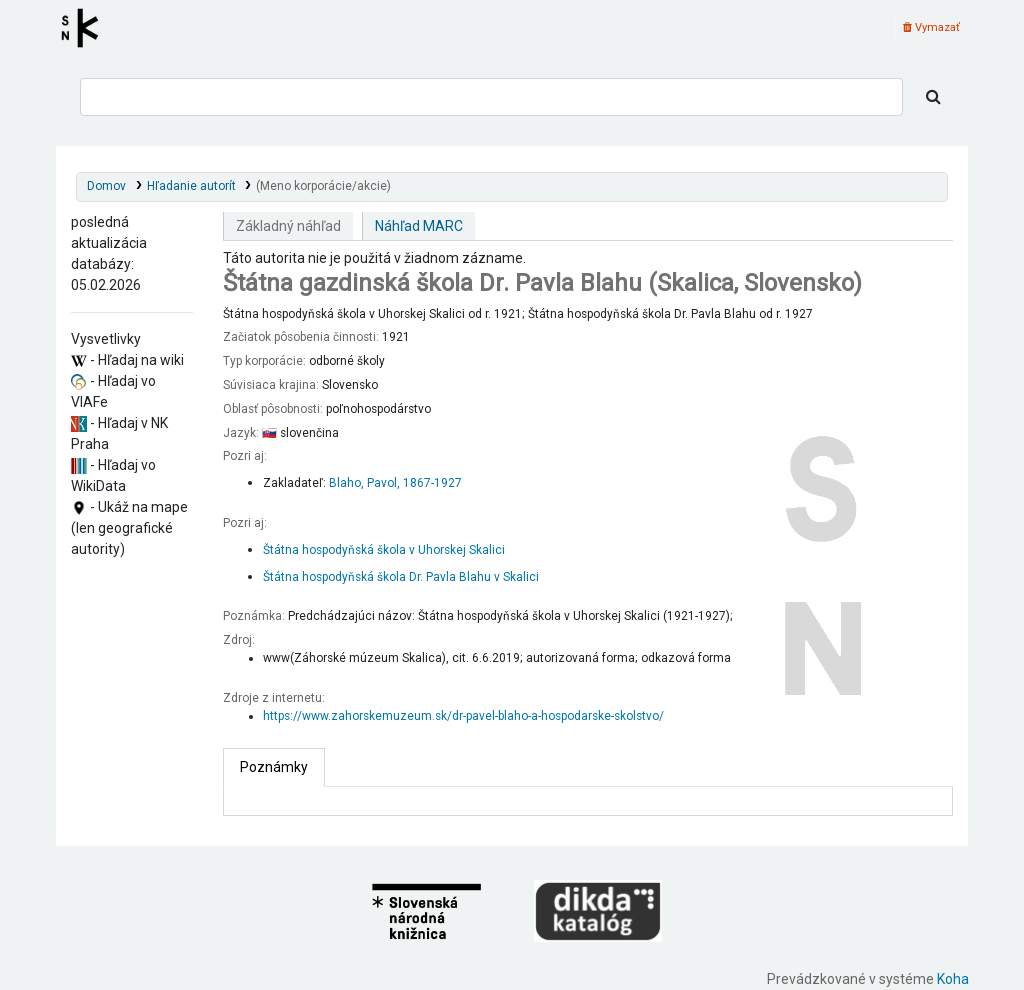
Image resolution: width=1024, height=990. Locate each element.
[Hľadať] (933, 97)
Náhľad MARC (419, 226)
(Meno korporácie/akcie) (323, 186)
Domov (106, 186)
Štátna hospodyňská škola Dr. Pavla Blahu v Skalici (401, 577)
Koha (953, 979)
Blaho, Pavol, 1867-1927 (395, 483)
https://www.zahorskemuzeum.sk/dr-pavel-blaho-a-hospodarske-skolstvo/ (463, 716)
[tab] (274, 767)
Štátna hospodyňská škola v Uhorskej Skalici (384, 550)
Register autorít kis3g (86, 28)
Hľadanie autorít (191, 186)
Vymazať (931, 27)
